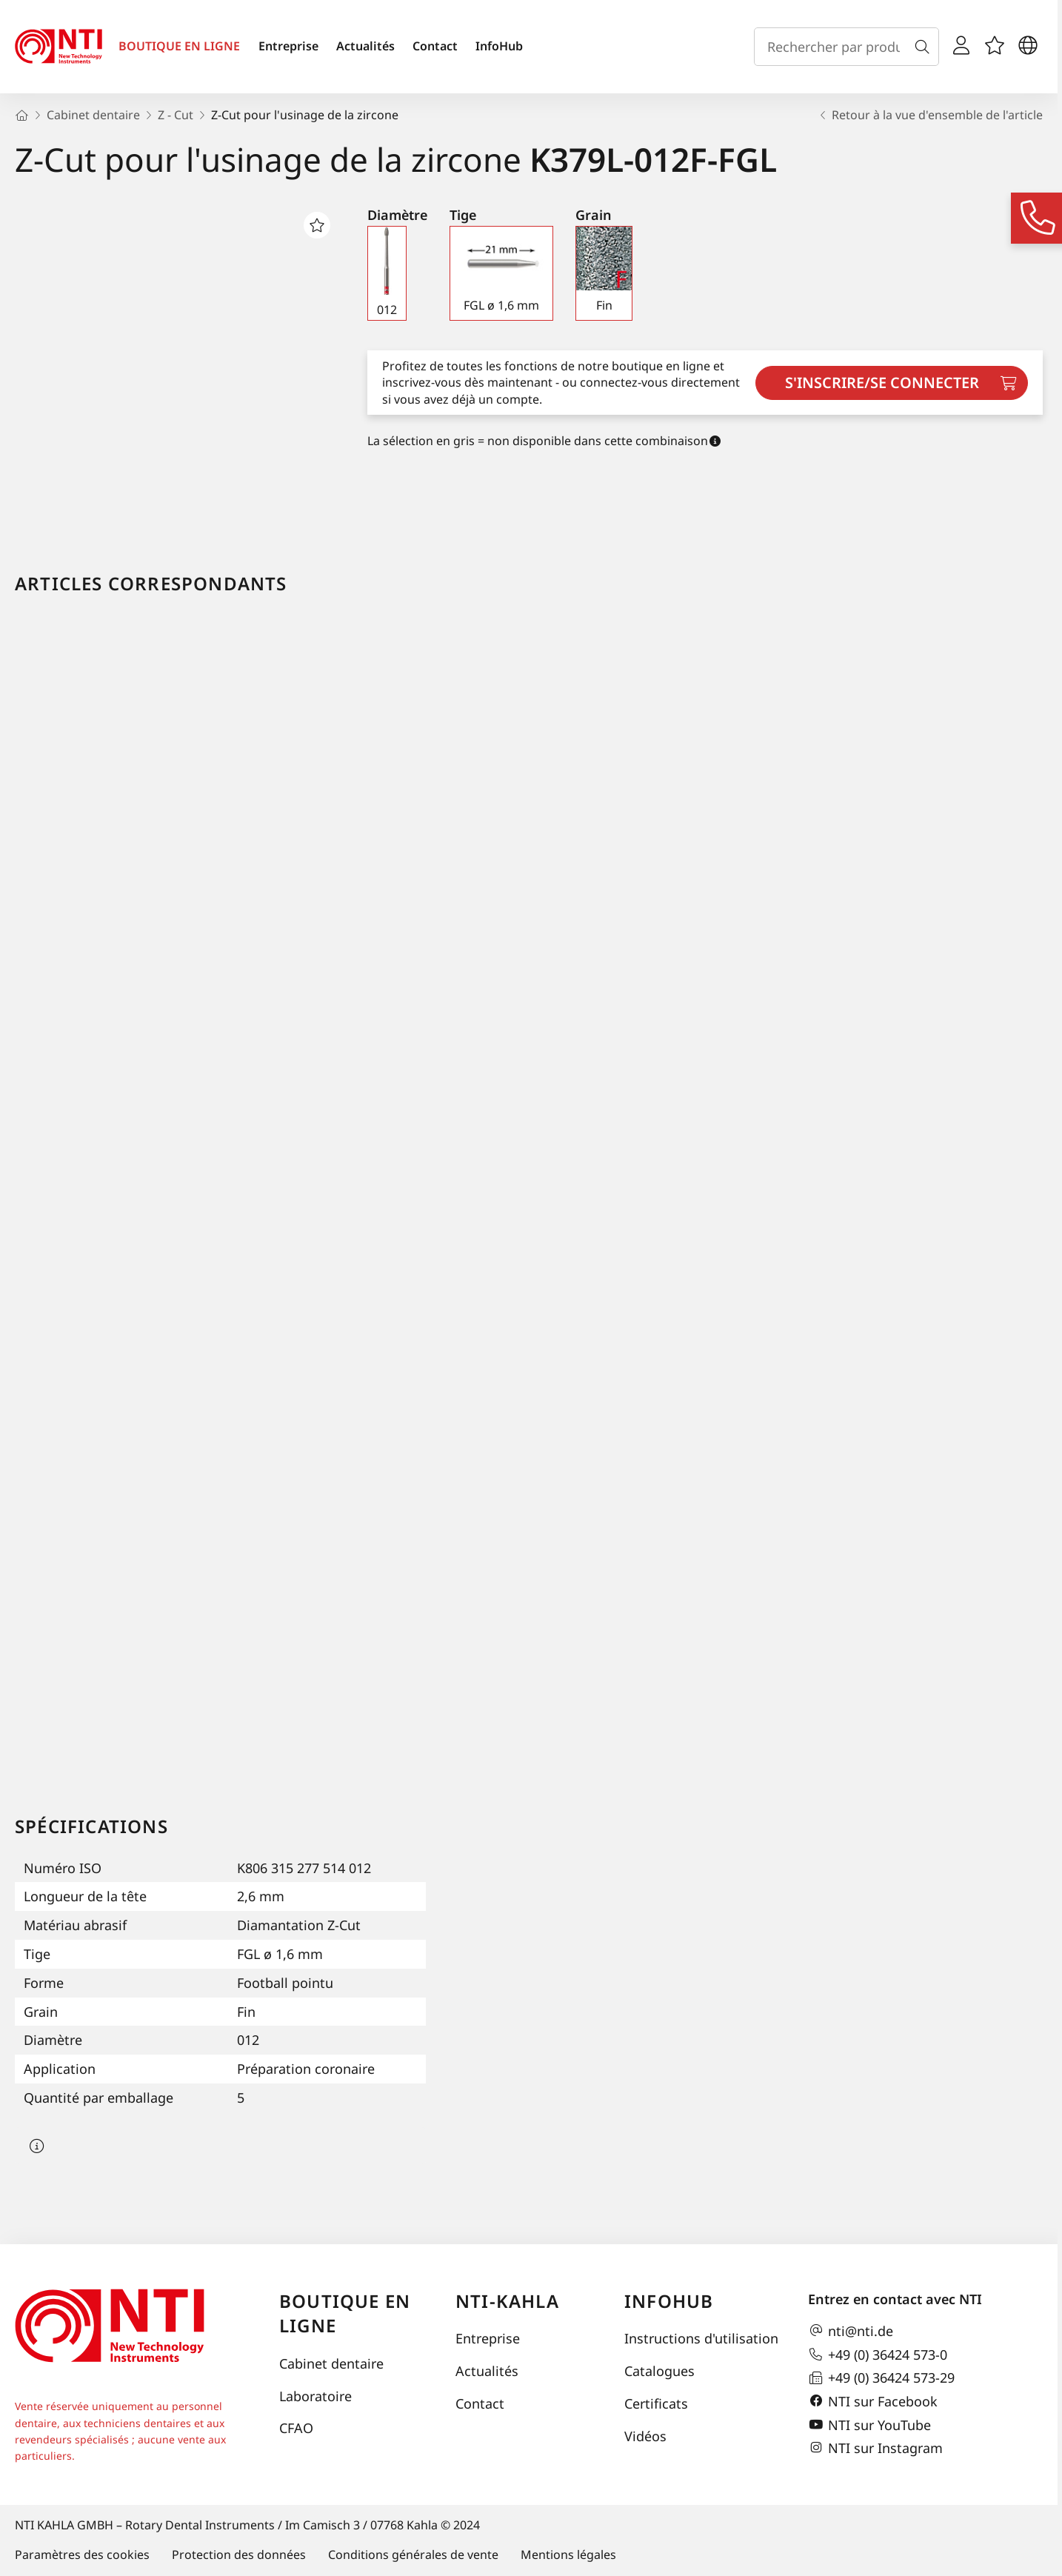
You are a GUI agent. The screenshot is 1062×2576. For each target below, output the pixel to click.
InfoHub (499, 46)
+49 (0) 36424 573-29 (881, 2378)
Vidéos (645, 2436)
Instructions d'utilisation (701, 2338)
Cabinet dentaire (331, 2363)
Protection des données (239, 2554)
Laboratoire (315, 2396)
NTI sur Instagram (875, 2448)
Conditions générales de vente (413, 2554)
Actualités (365, 46)
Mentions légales (568, 2554)
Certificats (656, 2403)
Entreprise (288, 46)
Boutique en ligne (344, 2313)
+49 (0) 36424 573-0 (877, 2354)
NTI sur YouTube (869, 2425)
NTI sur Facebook (873, 2401)
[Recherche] (925, 46)
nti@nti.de (850, 2331)
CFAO (296, 2428)
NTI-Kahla (507, 2301)
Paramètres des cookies (82, 2554)
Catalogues (659, 2371)
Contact (435, 46)
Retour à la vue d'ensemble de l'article (930, 115)
